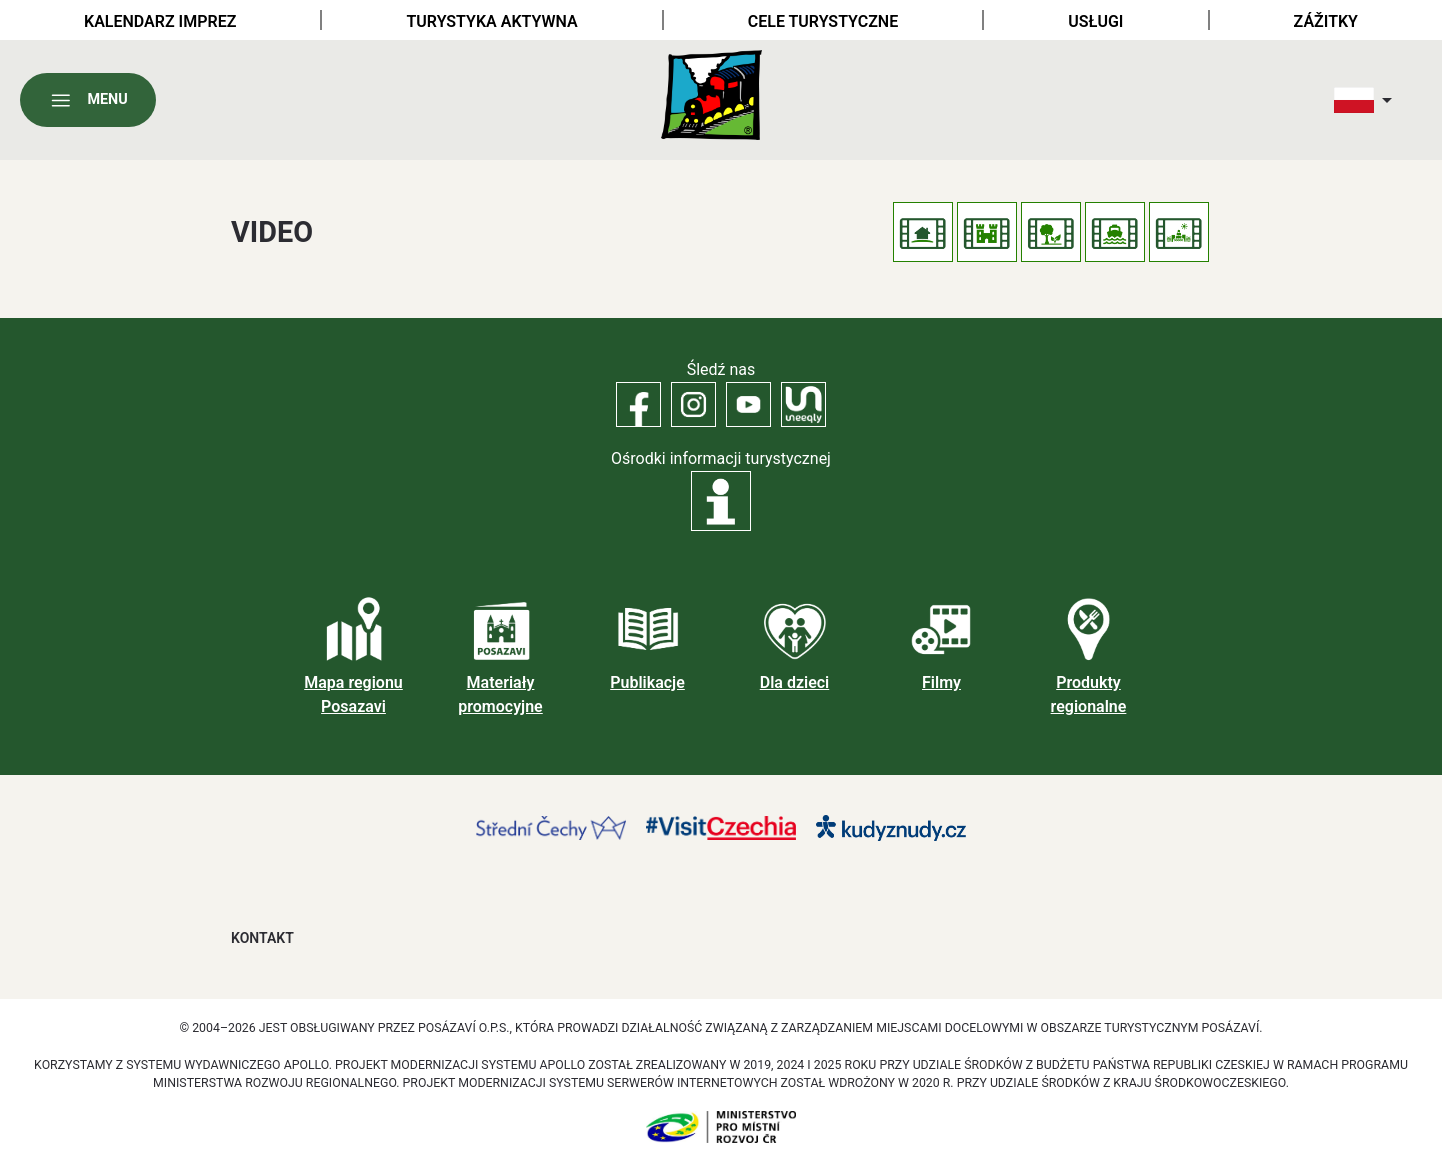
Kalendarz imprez (160, 21)
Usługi (1095, 21)
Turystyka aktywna (492, 21)
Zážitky (1326, 21)
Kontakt (262, 938)
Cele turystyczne (823, 21)
